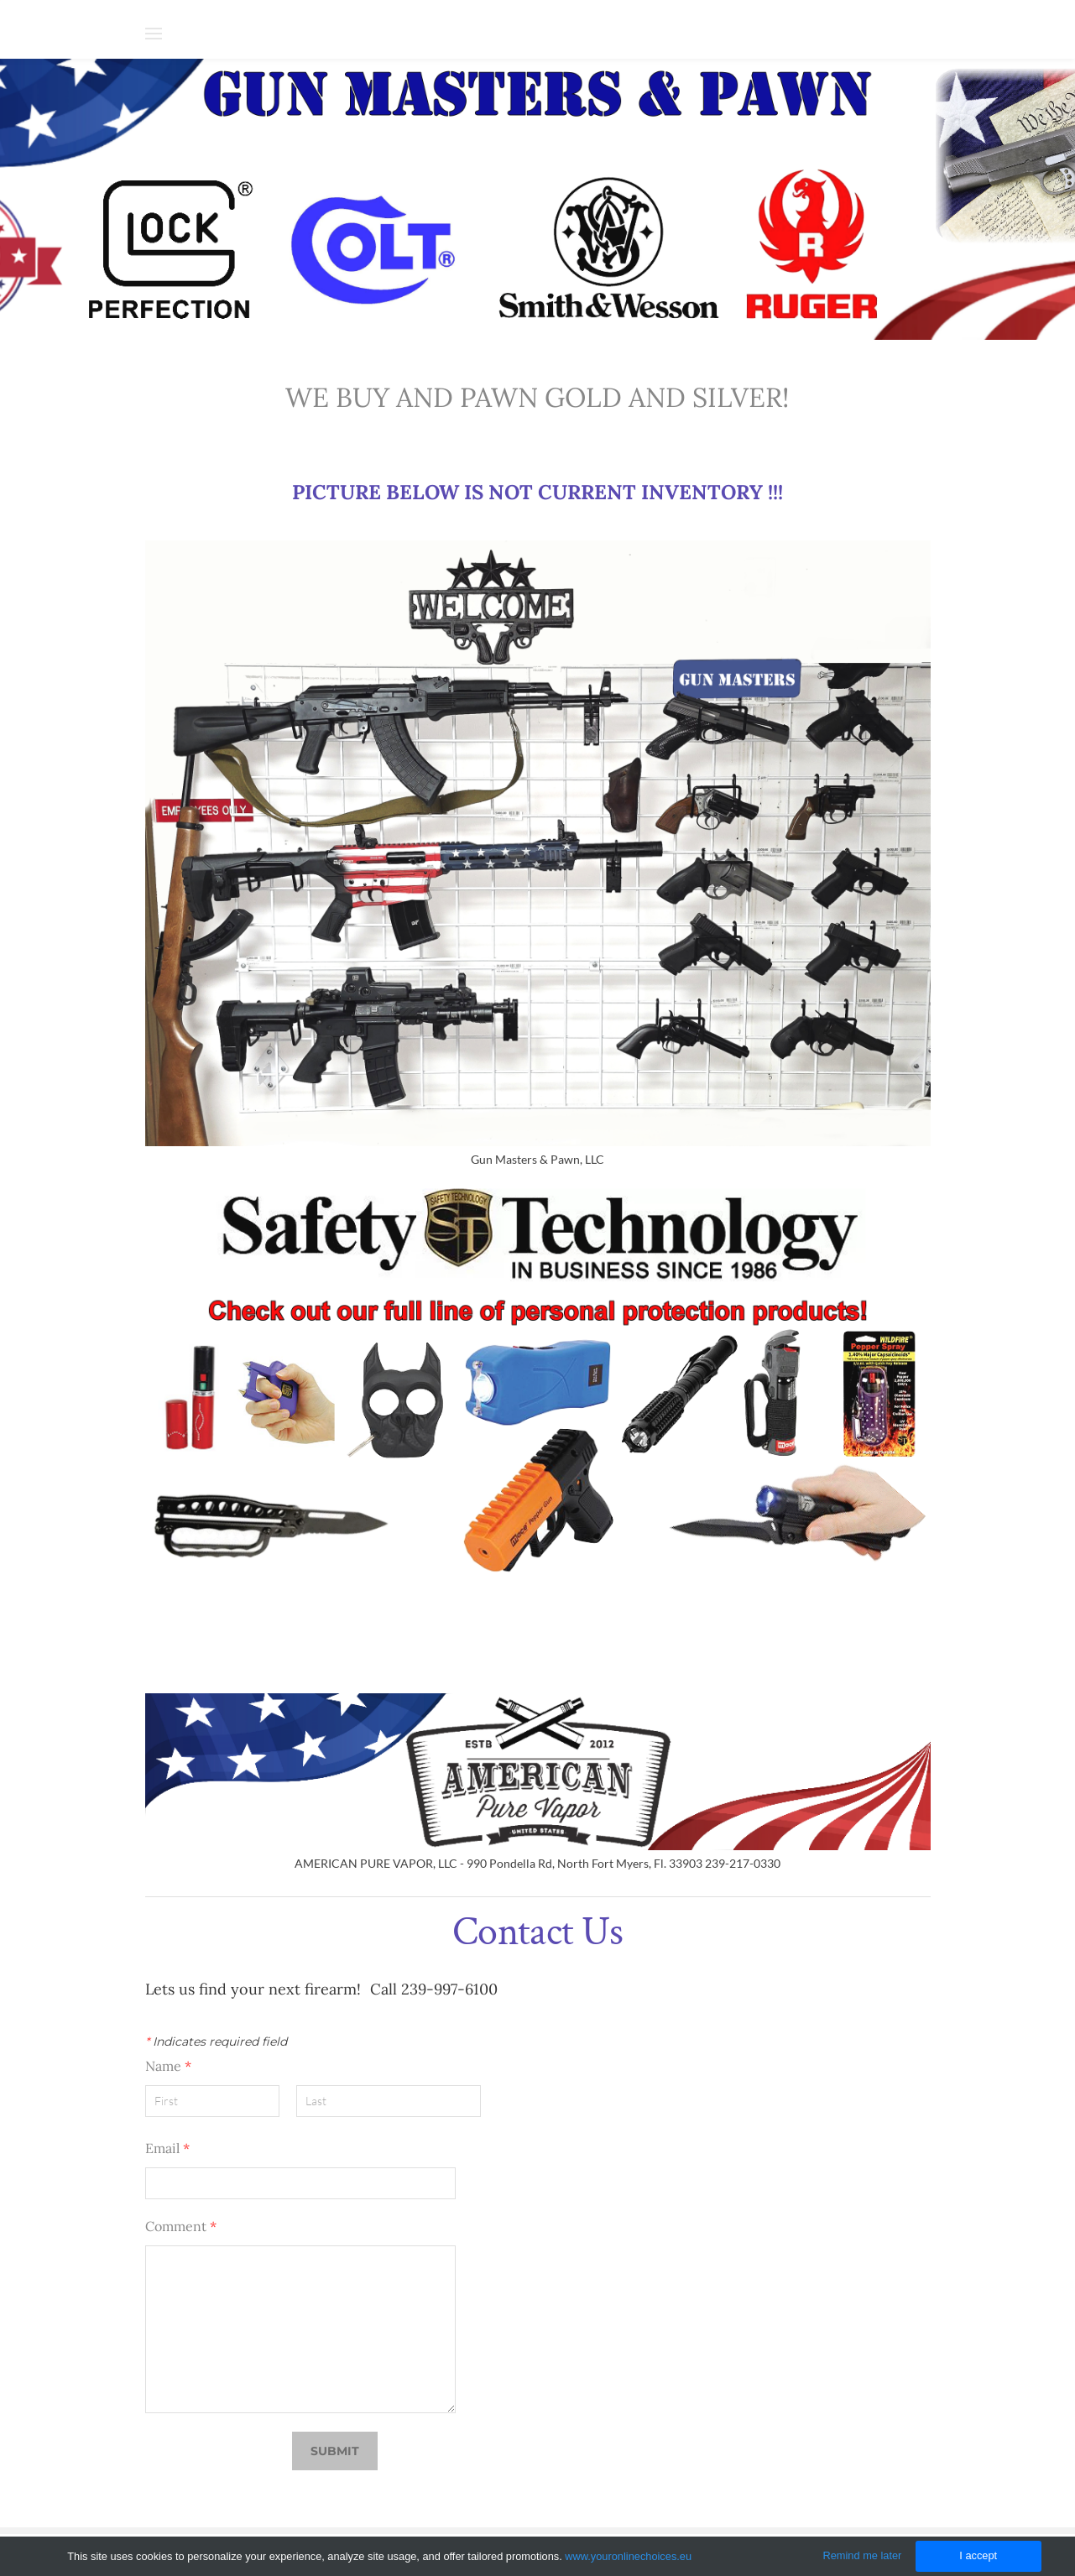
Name (168, 2065)
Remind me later (862, 2555)
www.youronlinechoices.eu (628, 2556)
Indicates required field (216, 2041)
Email (167, 2148)
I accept (978, 2555)
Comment (181, 2226)
